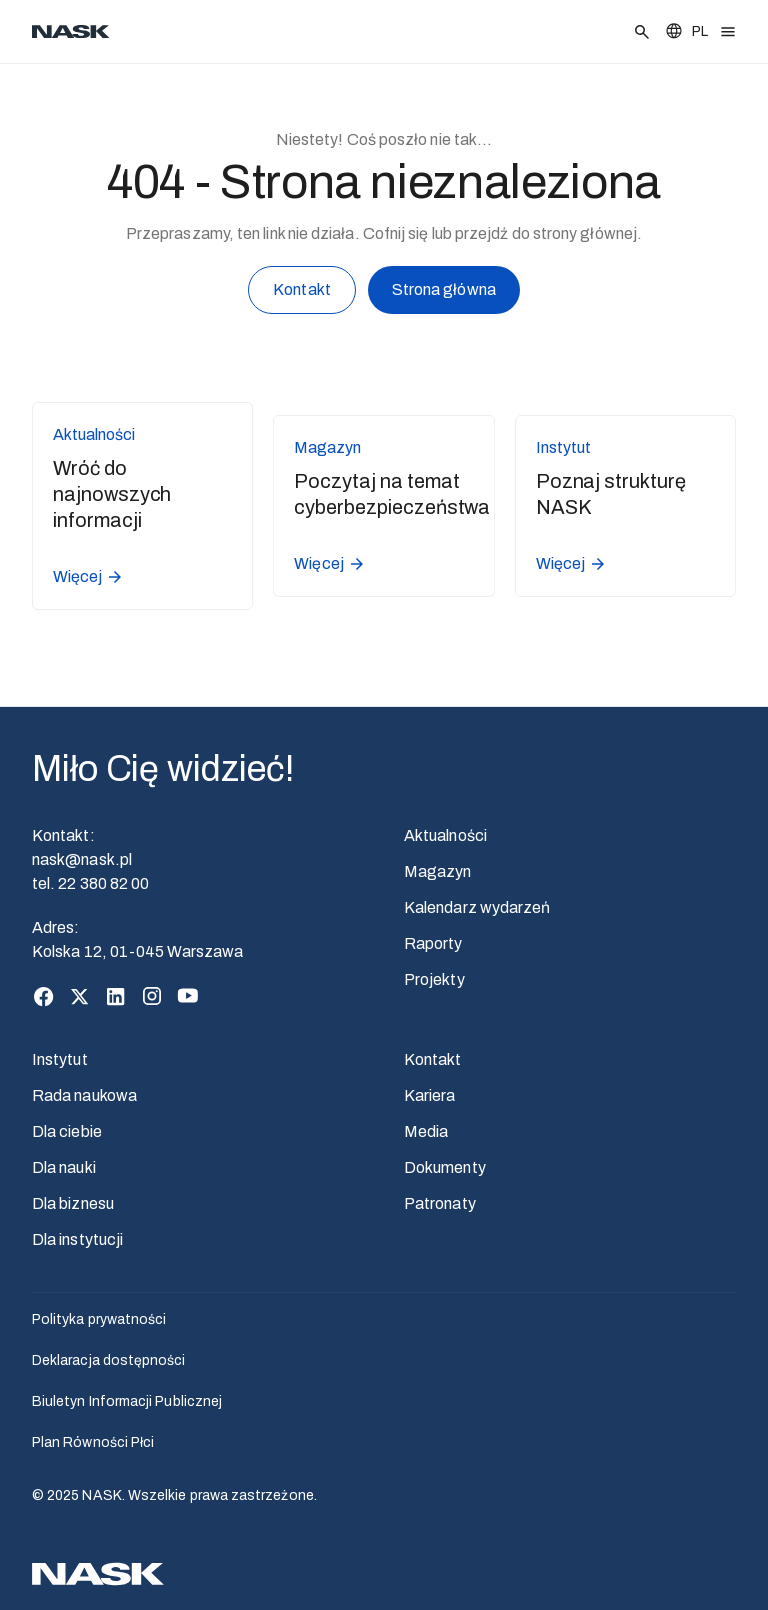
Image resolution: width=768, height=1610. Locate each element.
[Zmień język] (686, 31)
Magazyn (438, 871)
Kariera (430, 1095)
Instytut (60, 1059)
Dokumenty (445, 1167)
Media (426, 1131)
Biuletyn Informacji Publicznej (127, 1401)
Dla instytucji (77, 1239)
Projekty (434, 979)
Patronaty (440, 1203)
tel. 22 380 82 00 (90, 883)
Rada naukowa (84, 1095)
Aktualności (445, 835)
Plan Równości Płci (93, 1442)
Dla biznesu (73, 1203)
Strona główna (444, 293)
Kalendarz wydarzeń (477, 907)
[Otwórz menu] (728, 32)
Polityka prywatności (99, 1319)
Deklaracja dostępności (109, 1360)
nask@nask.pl (82, 859)
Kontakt (302, 293)
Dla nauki (64, 1167)
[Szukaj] (642, 32)
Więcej (88, 577)
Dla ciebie (67, 1131)
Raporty (433, 943)
